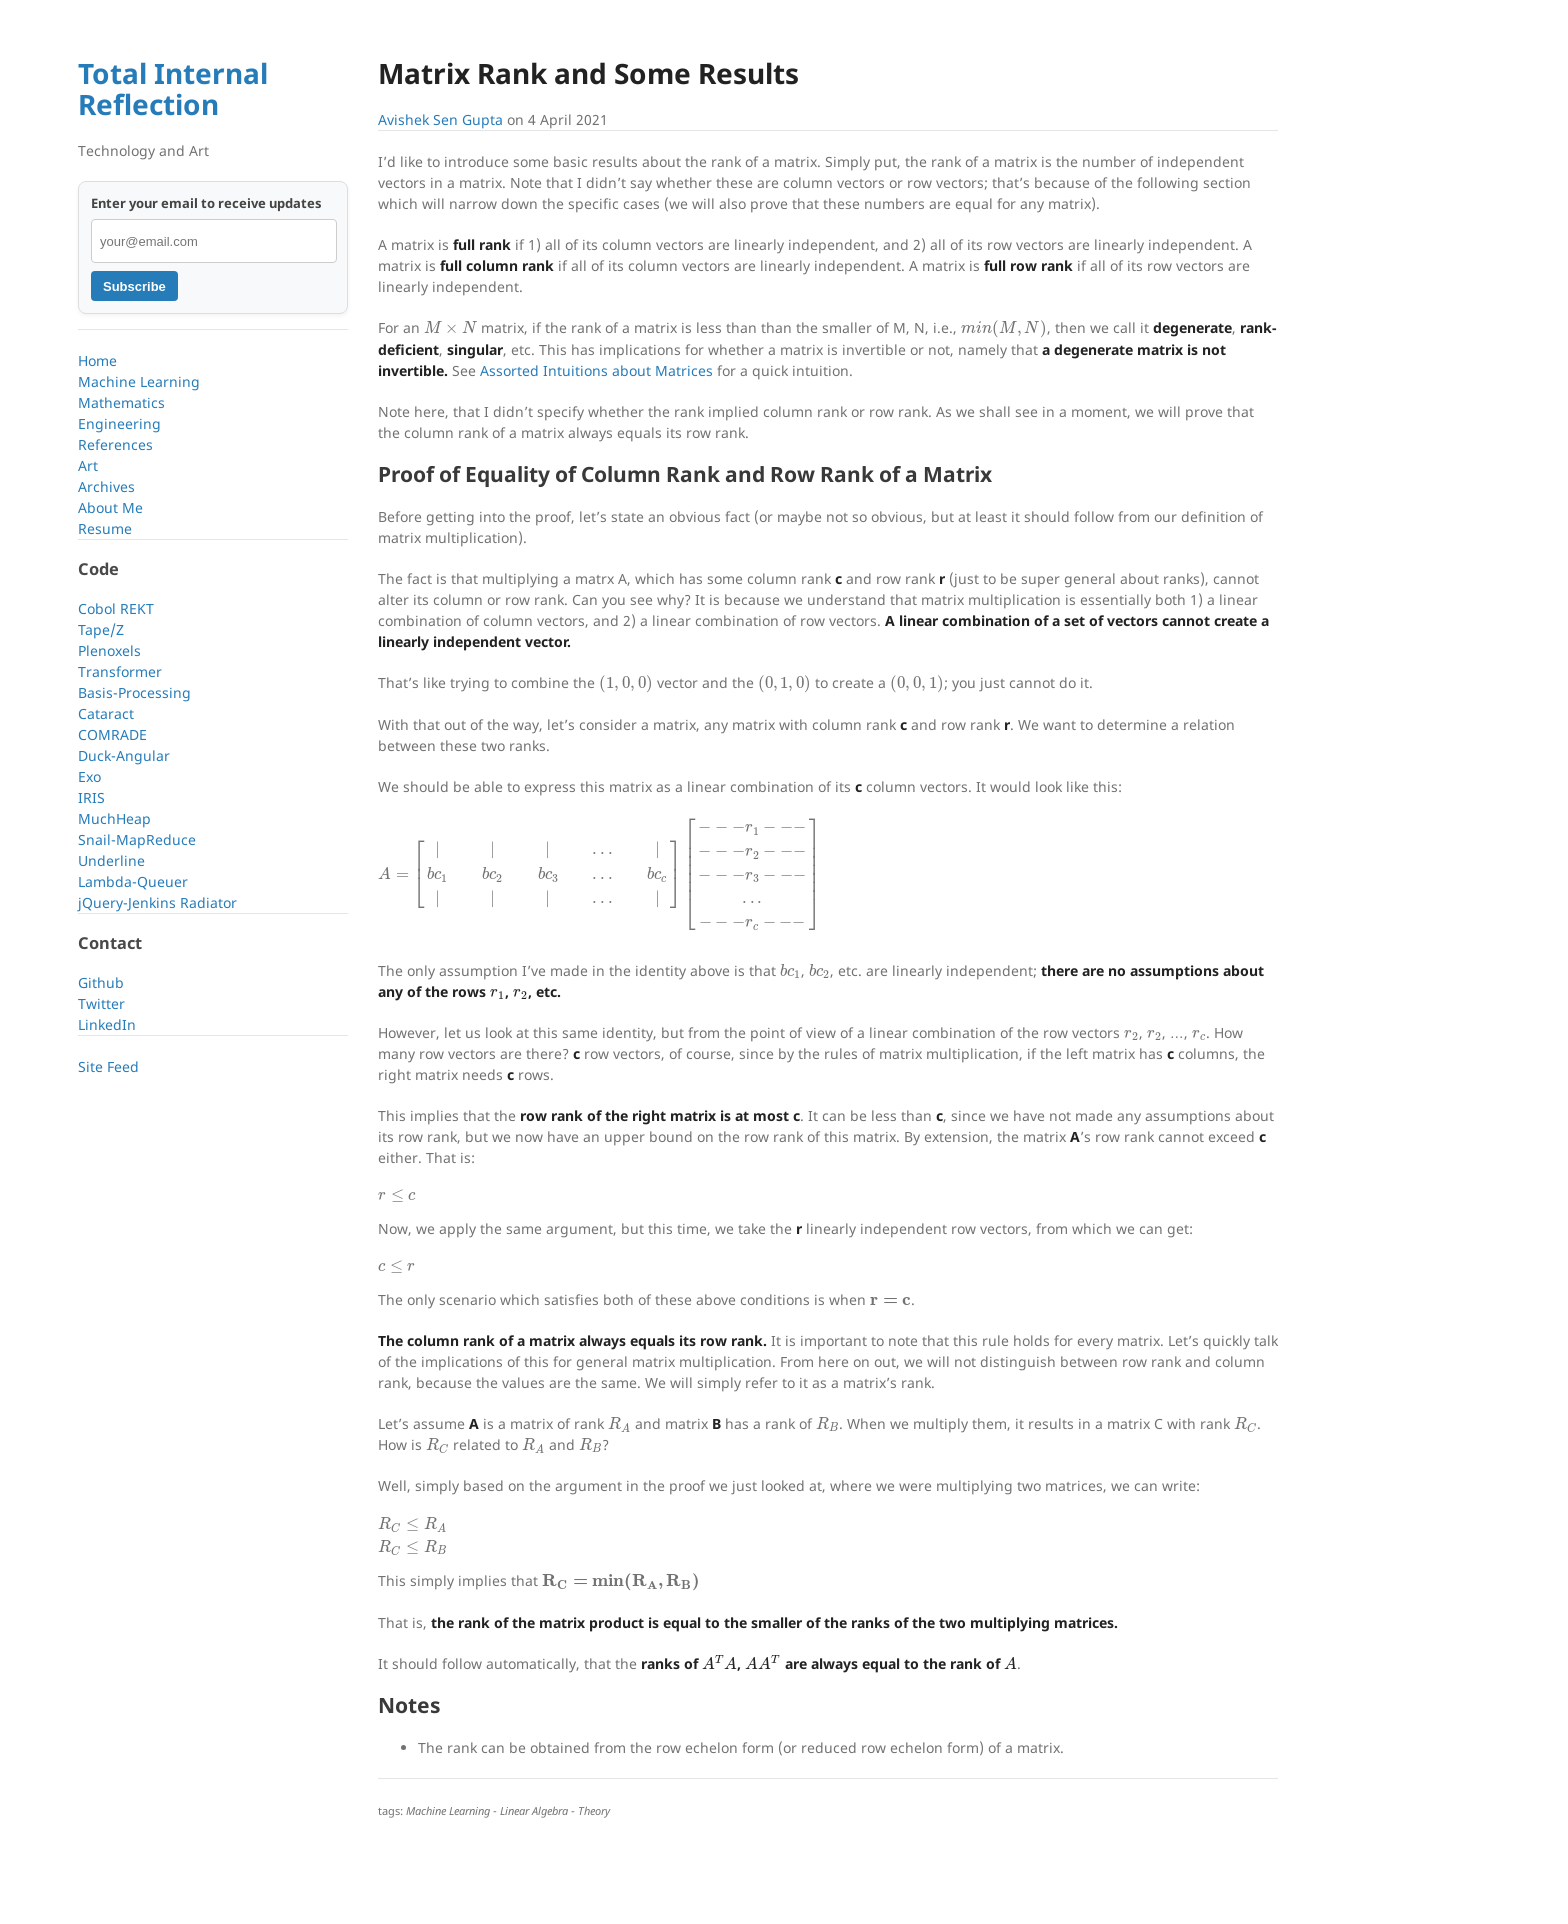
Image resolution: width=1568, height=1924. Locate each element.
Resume (105, 528)
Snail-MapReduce (137, 839)
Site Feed (108, 1066)
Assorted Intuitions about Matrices (596, 370)
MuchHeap (114, 818)
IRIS (91, 797)
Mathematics (121, 402)
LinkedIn (107, 1024)
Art (88, 465)
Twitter (101, 1003)
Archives (106, 486)
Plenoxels (109, 650)
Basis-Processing (134, 692)
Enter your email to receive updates (206, 203)
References (115, 444)
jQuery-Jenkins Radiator (157, 902)
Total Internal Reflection (173, 88)
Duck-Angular (124, 755)
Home (97, 360)
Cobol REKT (116, 608)
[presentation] (450, 327)
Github (101, 982)
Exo (89, 776)
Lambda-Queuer (133, 881)
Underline (111, 860)
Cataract (106, 713)
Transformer (120, 671)
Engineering (119, 423)
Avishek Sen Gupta (440, 119)
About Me (110, 507)
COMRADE (112, 734)
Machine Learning (139, 381)
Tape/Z (101, 629)
